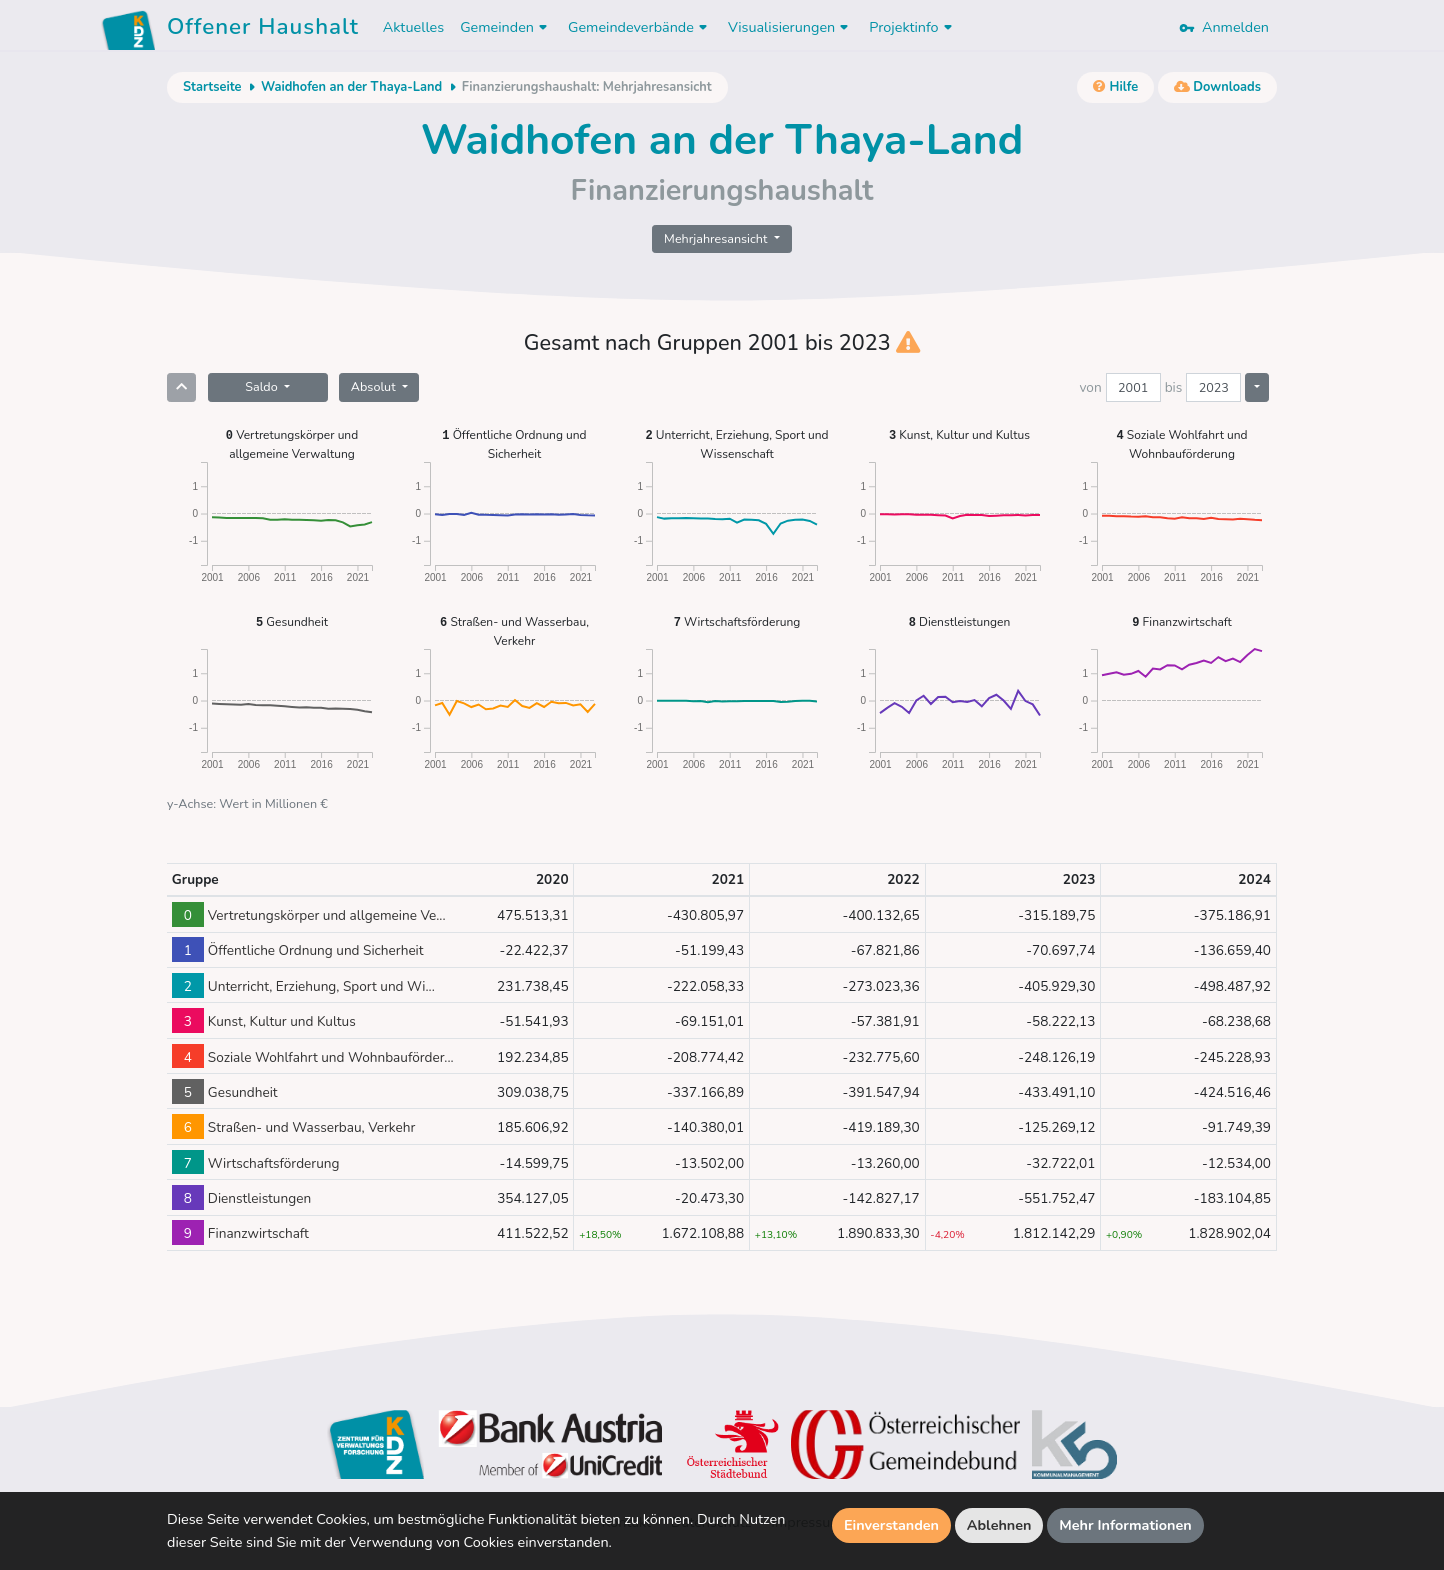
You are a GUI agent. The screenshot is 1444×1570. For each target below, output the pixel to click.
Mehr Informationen (1125, 1525)
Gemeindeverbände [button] (640, 27)
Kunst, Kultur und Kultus (959, 434)
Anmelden (1224, 27)
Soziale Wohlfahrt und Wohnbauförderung (1182, 443)
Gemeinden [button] (506, 27)
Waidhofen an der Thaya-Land (351, 87)
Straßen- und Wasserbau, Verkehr (514, 630)
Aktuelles (413, 27)
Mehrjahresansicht (717, 238)
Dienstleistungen (960, 621)
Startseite (212, 87)
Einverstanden (891, 1525)
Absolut (375, 386)
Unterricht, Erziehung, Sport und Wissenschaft (736, 443)
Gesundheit (292, 621)
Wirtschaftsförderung (737, 621)
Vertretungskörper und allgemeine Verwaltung (292, 443)
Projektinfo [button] (912, 27)
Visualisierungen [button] (790, 27)
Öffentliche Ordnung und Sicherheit (514, 443)
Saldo (263, 386)
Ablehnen (999, 1525)
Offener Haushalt (263, 30)
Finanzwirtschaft (1181, 621)
